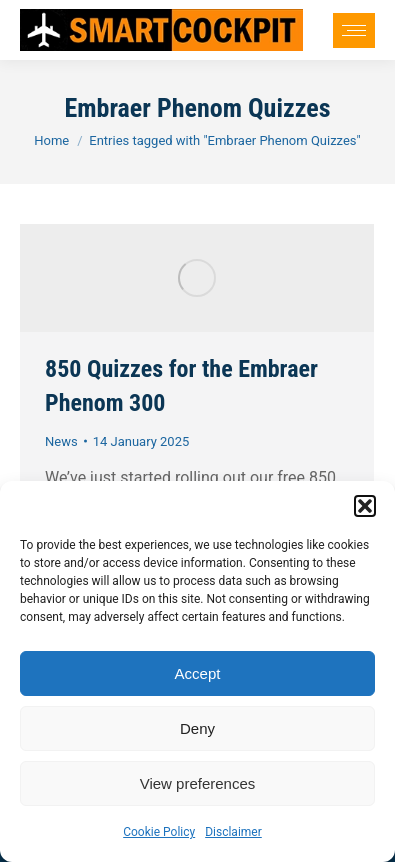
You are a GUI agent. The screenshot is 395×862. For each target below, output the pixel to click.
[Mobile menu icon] (354, 30)
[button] (365, 506)
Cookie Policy (159, 832)
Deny (197, 728)
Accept (198, 673)
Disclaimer (233, 832)
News (61, 441)
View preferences (198, 783)
